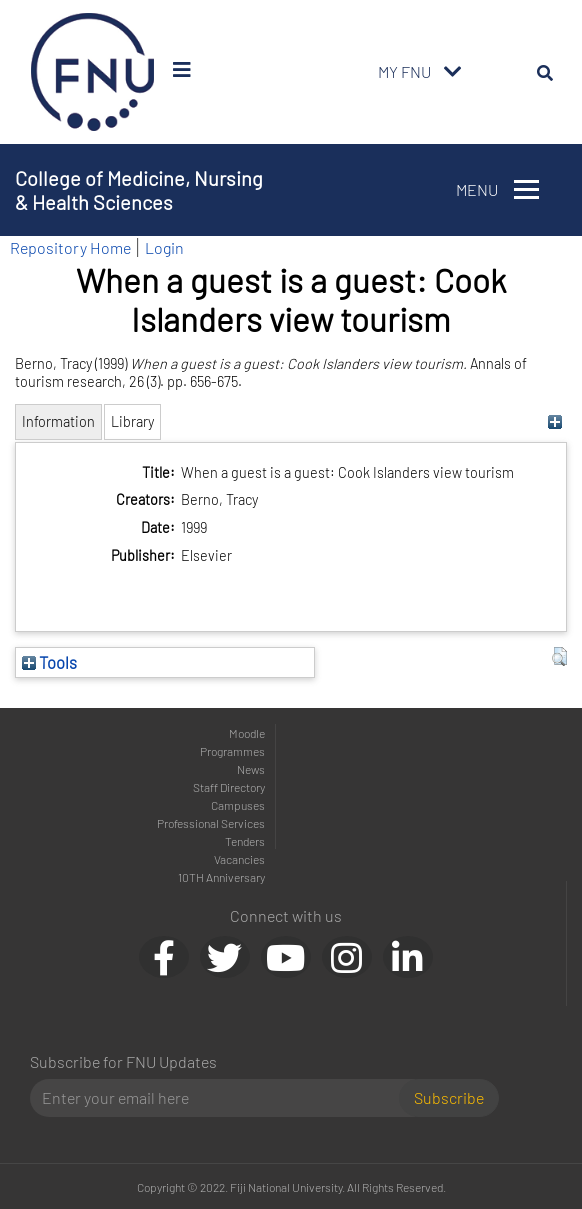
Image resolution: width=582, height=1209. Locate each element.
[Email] (222, 1098)
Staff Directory (229, 787)
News (251, 769)
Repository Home (70, 247)
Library (132, 421)
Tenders (245, 841)
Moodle (247, 733)
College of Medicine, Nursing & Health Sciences (139, 190)
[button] (559, 657)
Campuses (238, 805)
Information (58, 421)
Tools (49, 662)
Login (164, 247)
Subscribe (449, 1097)
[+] (554, 421)
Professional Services (211, 823)
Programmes (232, 751)
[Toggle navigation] (453, 72)
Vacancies (239, 859)
